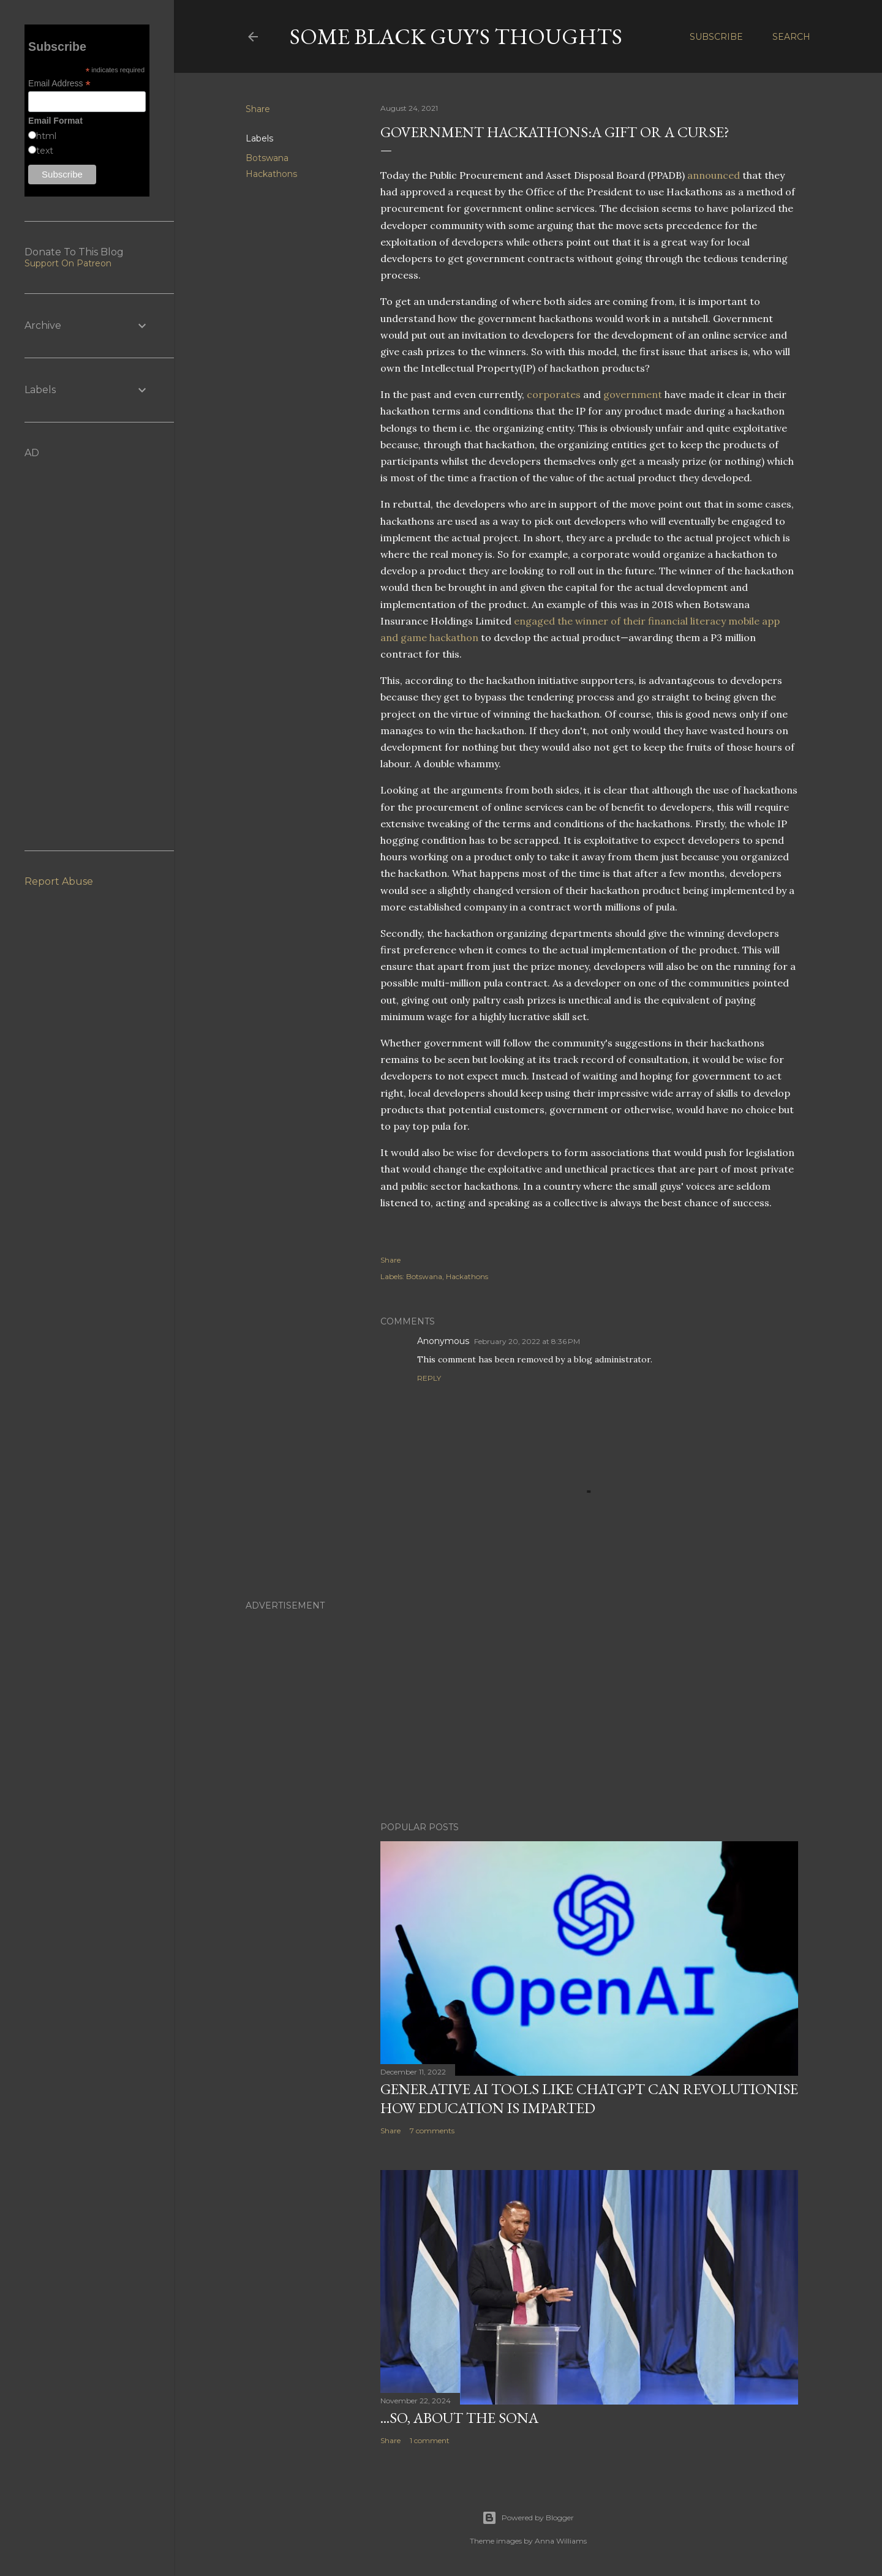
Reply (429, 1378)
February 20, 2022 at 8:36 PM (527, 1341)
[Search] (791, 36)
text (44, 150)
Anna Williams (561, 2540)
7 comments (432, 2130)
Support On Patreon (67, 263)
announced (713, 175)
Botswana (267, 157)
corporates (554, 394)
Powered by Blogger (528, 2517)
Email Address (59, 83)
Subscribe (716, 36)
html (46, 135)
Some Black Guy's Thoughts (456, 36)
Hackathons (271, 173)
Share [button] (258, 109)
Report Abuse (58, 881)
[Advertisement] (528, 1705)
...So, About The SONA (459, 2417)
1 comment (430, 2440)
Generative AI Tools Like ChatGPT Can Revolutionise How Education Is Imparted (589, 2098)
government (632, 394)
